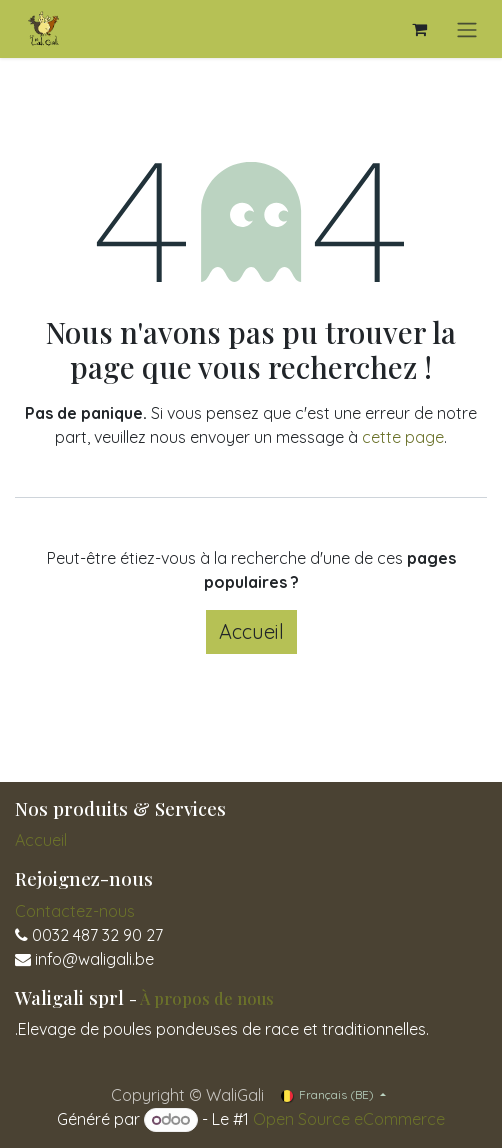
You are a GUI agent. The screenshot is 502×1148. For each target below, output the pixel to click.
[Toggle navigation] (467, 29)
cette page (403, 437)
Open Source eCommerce (349, 1119)
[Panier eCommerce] (419, 29)
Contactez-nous (75, 911)
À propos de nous (207, 998)
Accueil (251, 631)
